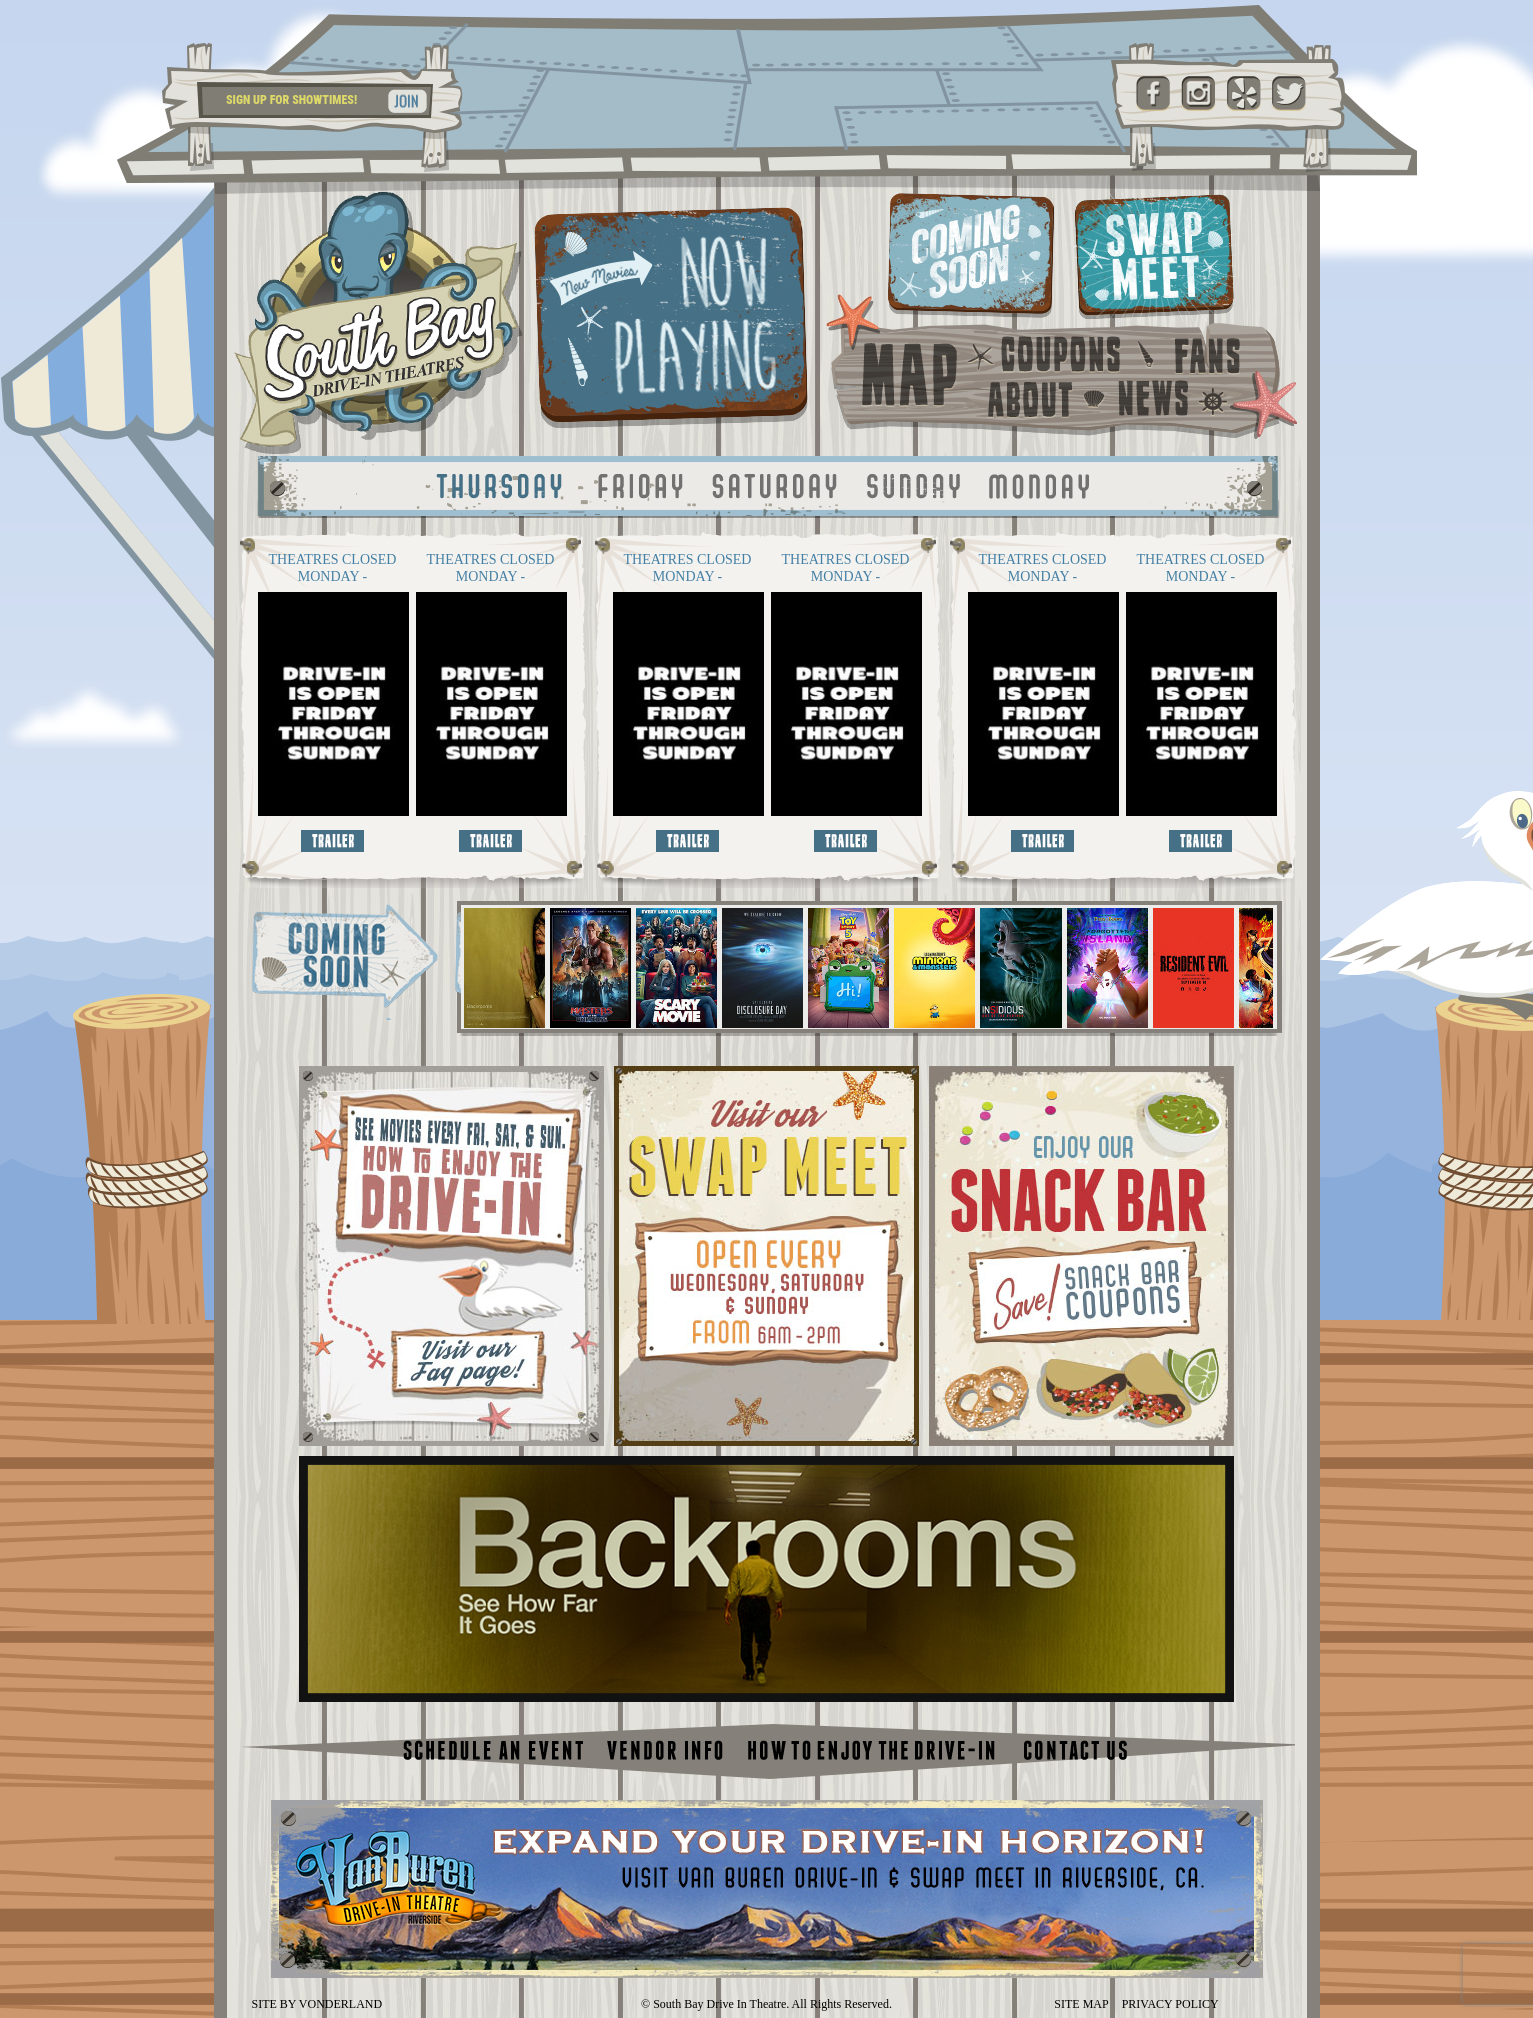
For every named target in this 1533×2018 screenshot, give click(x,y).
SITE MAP (1081, 2004)
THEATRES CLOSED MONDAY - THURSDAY (333, 568)
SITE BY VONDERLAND (317, 2004)
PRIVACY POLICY (1170, 2004)
